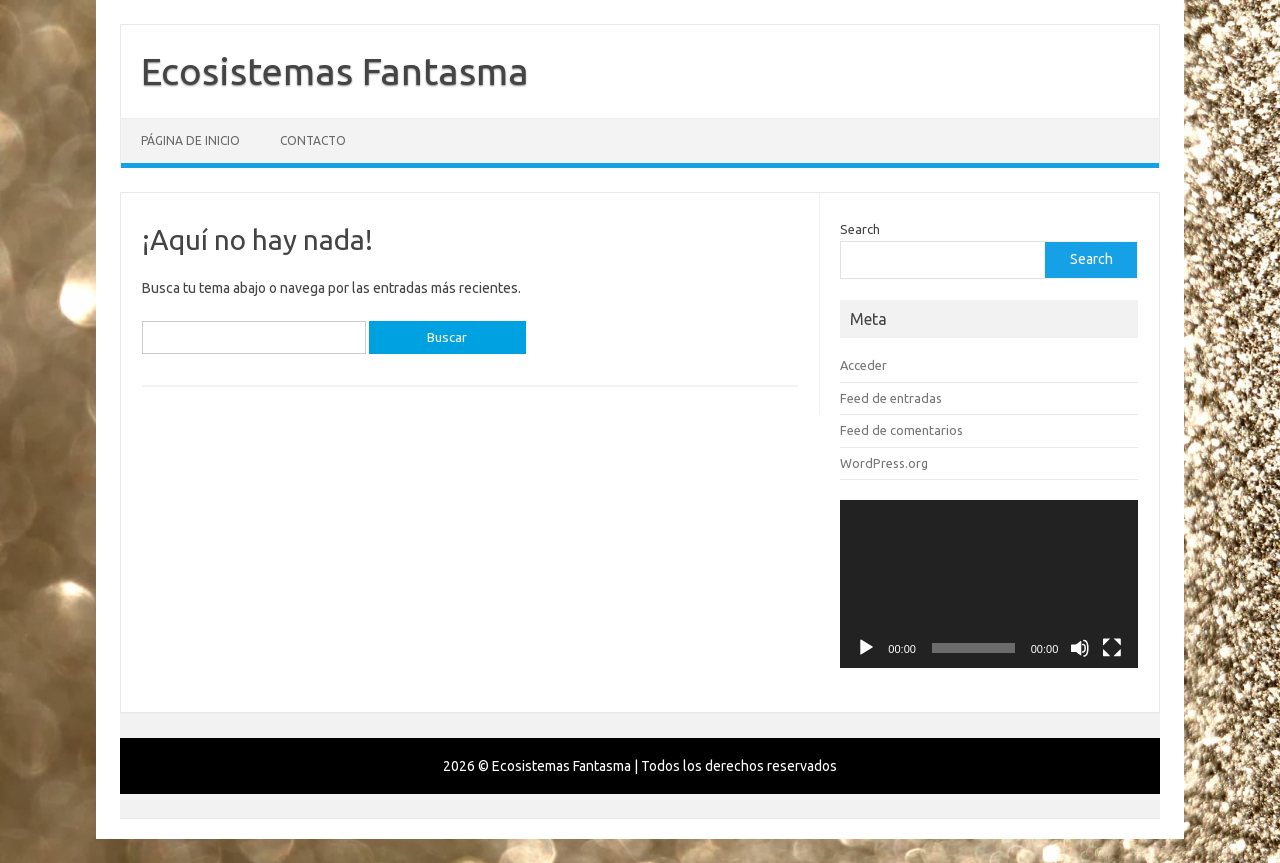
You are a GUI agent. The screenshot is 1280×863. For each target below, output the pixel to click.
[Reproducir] (866, 648)
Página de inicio (190, 140)
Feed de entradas (891, 398)
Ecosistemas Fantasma (335, 71)
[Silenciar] (1080, 648)
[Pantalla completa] (1112, 648)
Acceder (863, 365)
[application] (989, 584)
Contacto (313, 140)
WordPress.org (884, 463)
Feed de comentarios (901, 430)
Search (860, 229)
